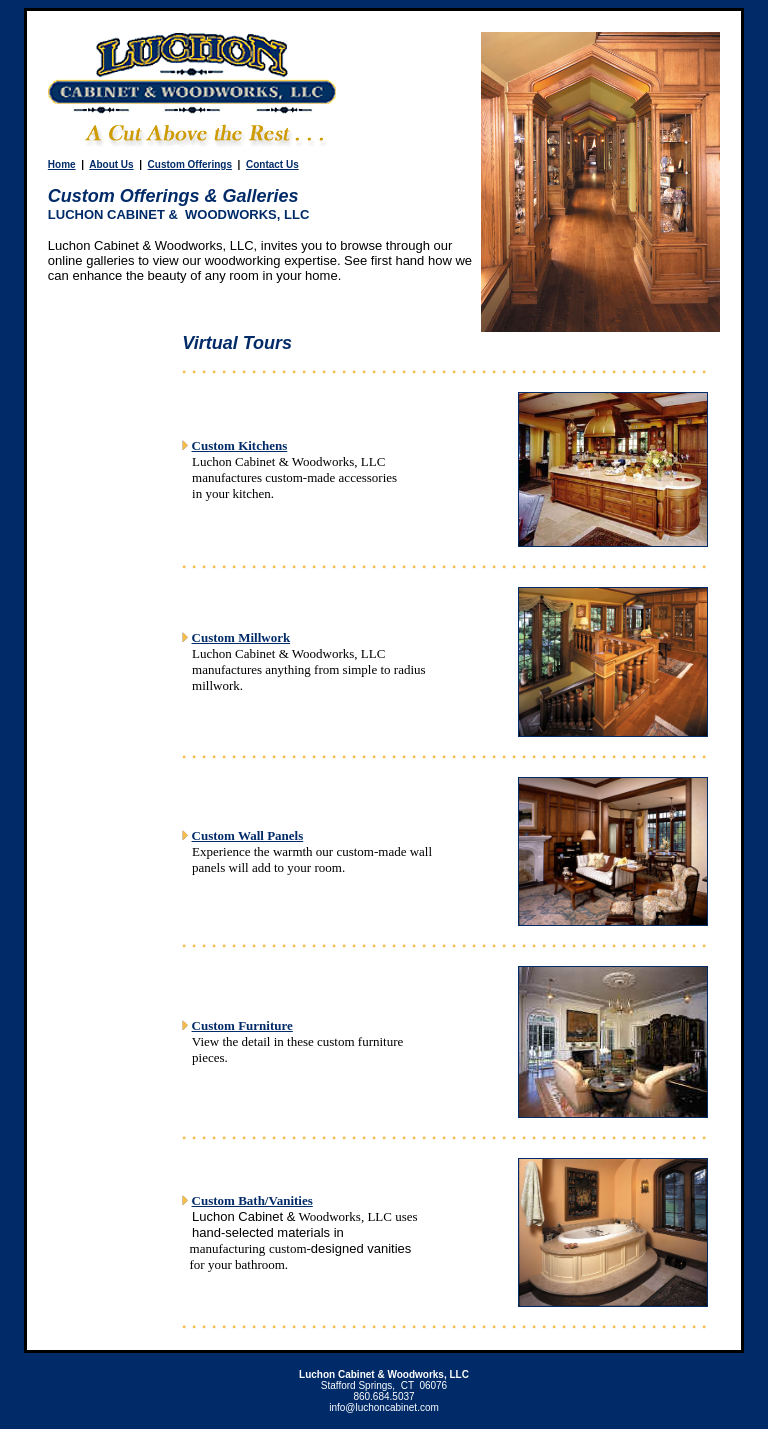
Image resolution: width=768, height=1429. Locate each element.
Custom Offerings (190, 164)
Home (62, 164)
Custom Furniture (242, 1025)
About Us (111, 164)
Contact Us (272, 164)
